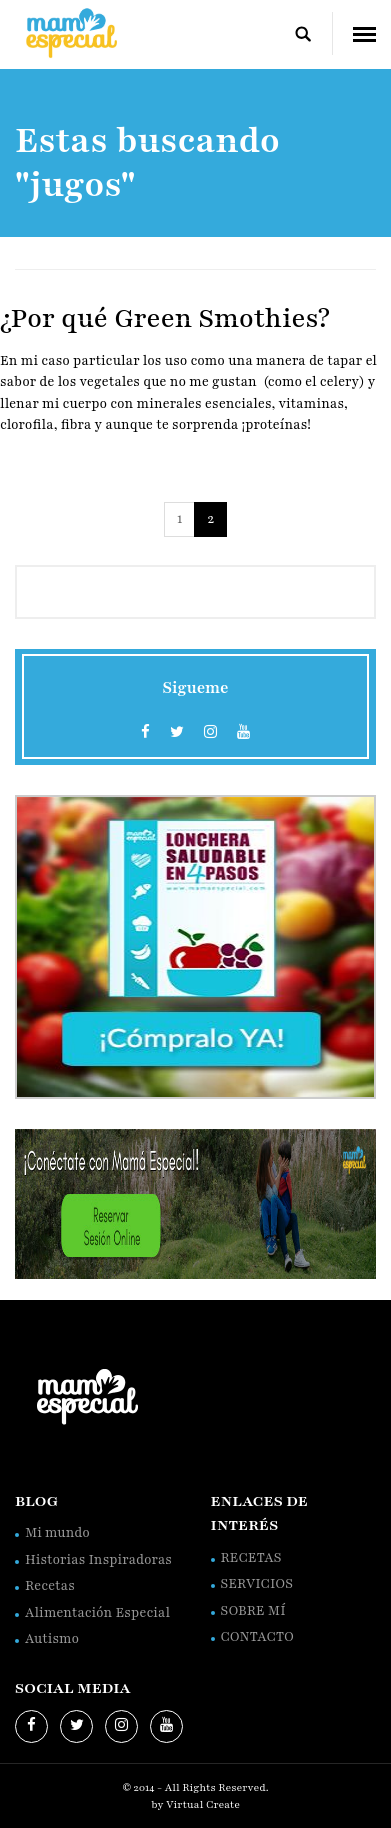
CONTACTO (257, 1637)
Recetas (50, 1586)
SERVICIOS (257, 1584)
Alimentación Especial (97, 1613)
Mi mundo (57, 1533)
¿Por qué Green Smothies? (165, 318)
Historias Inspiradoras (98, 1560)
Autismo (52, 1639)
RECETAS (251, 1558)
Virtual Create (203, 1804)
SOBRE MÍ (253, 1611)
